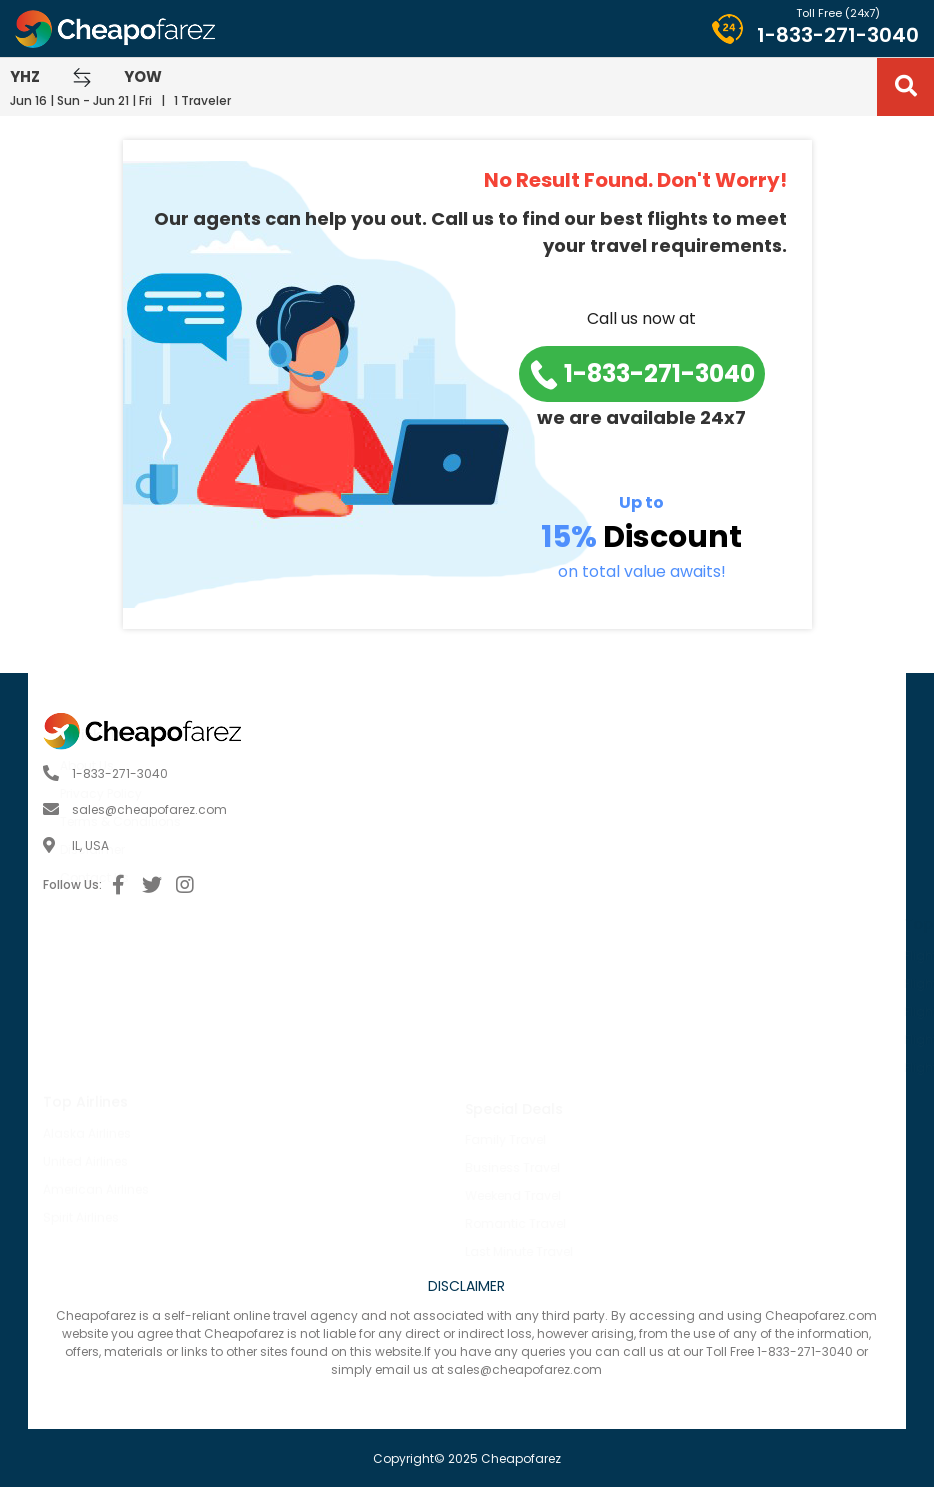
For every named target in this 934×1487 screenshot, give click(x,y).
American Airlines (96, 1042)
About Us (509, 765)
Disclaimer (514, 849)
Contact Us (516, 877)
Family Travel (158, 1139)
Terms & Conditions (542, 821)
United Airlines (85, 1014)
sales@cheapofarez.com (149, 809)
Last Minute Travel (172, 1251)
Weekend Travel (166, 1195)
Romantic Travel (168, 1223)
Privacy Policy (523, 793)
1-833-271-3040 (838, 35)
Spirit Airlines (81, 1070)
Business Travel (165, 1167)
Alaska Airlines (87, 986)
